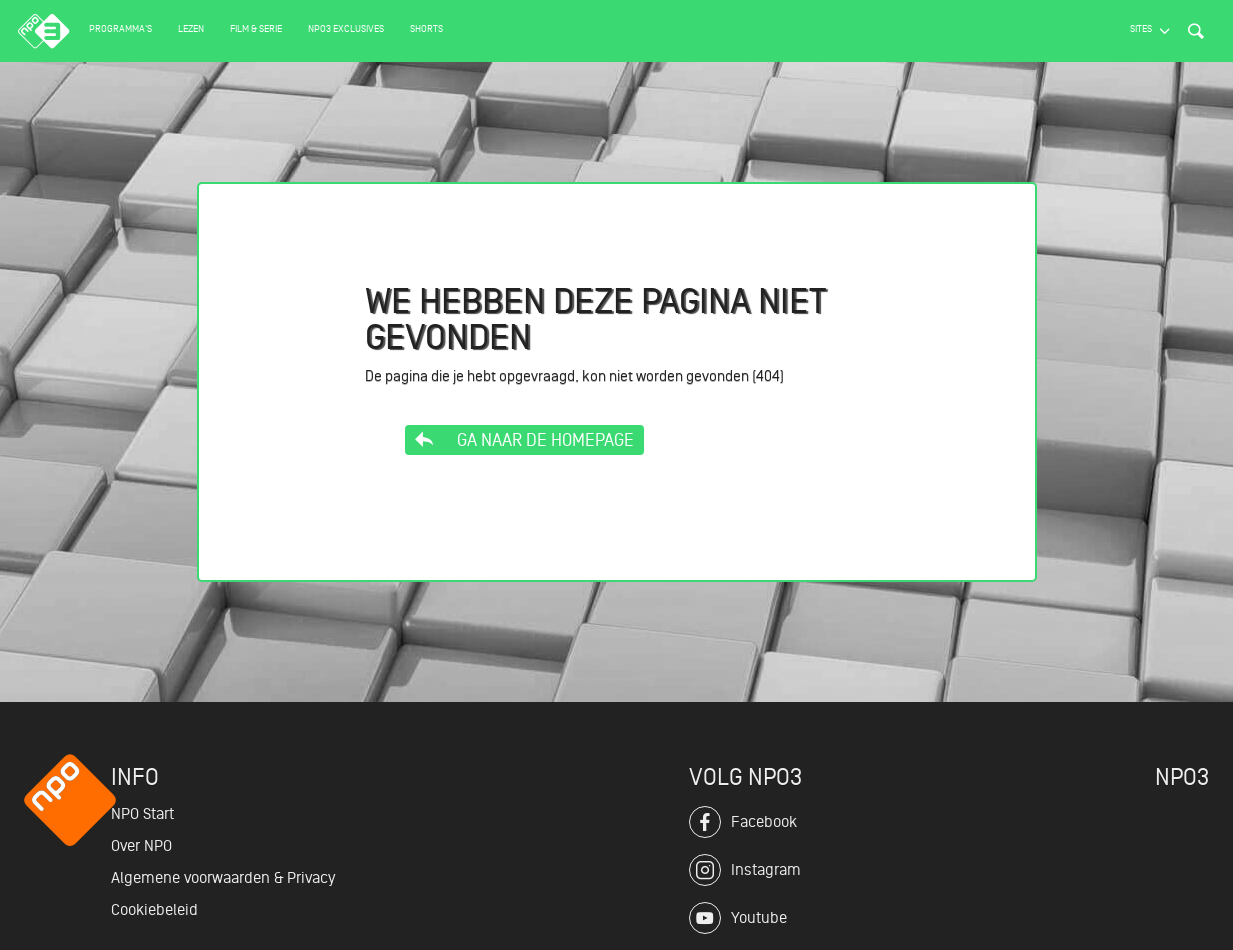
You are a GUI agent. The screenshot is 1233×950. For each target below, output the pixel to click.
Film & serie (256, 28)
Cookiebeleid (154, 910)
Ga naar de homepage (524, 440)
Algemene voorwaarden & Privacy (223, 878)
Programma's (120, 28)
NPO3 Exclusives (346, 28)
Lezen (191, 28)
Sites (1141, 28)
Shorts (426, 28)
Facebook (743, 822)
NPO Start (142, 814)
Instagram (745, 870)
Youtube (738, 918)
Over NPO (141, 846)
